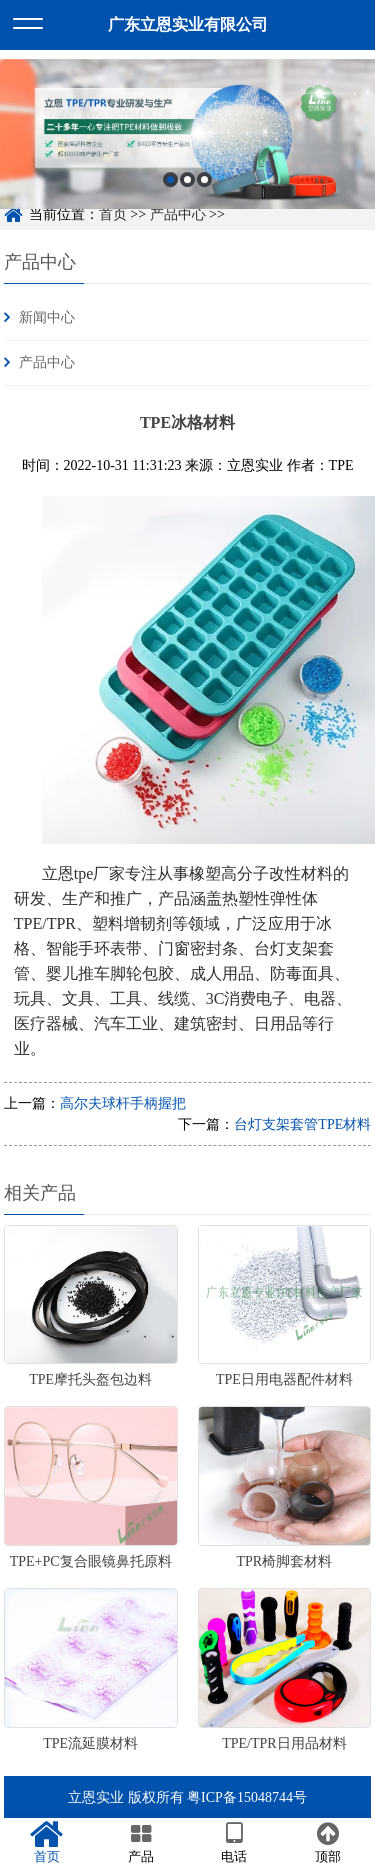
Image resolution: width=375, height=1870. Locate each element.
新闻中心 (47, 317)
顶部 (328, 1843)
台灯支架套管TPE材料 (302, 1124)
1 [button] (170, 186)
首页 (47, 1843)
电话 (235, 1843)
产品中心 (47, 362)
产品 (141, 1843)
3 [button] (204, 186)
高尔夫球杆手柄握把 (123, 1103)
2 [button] (187, 186)
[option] (187, 142)
